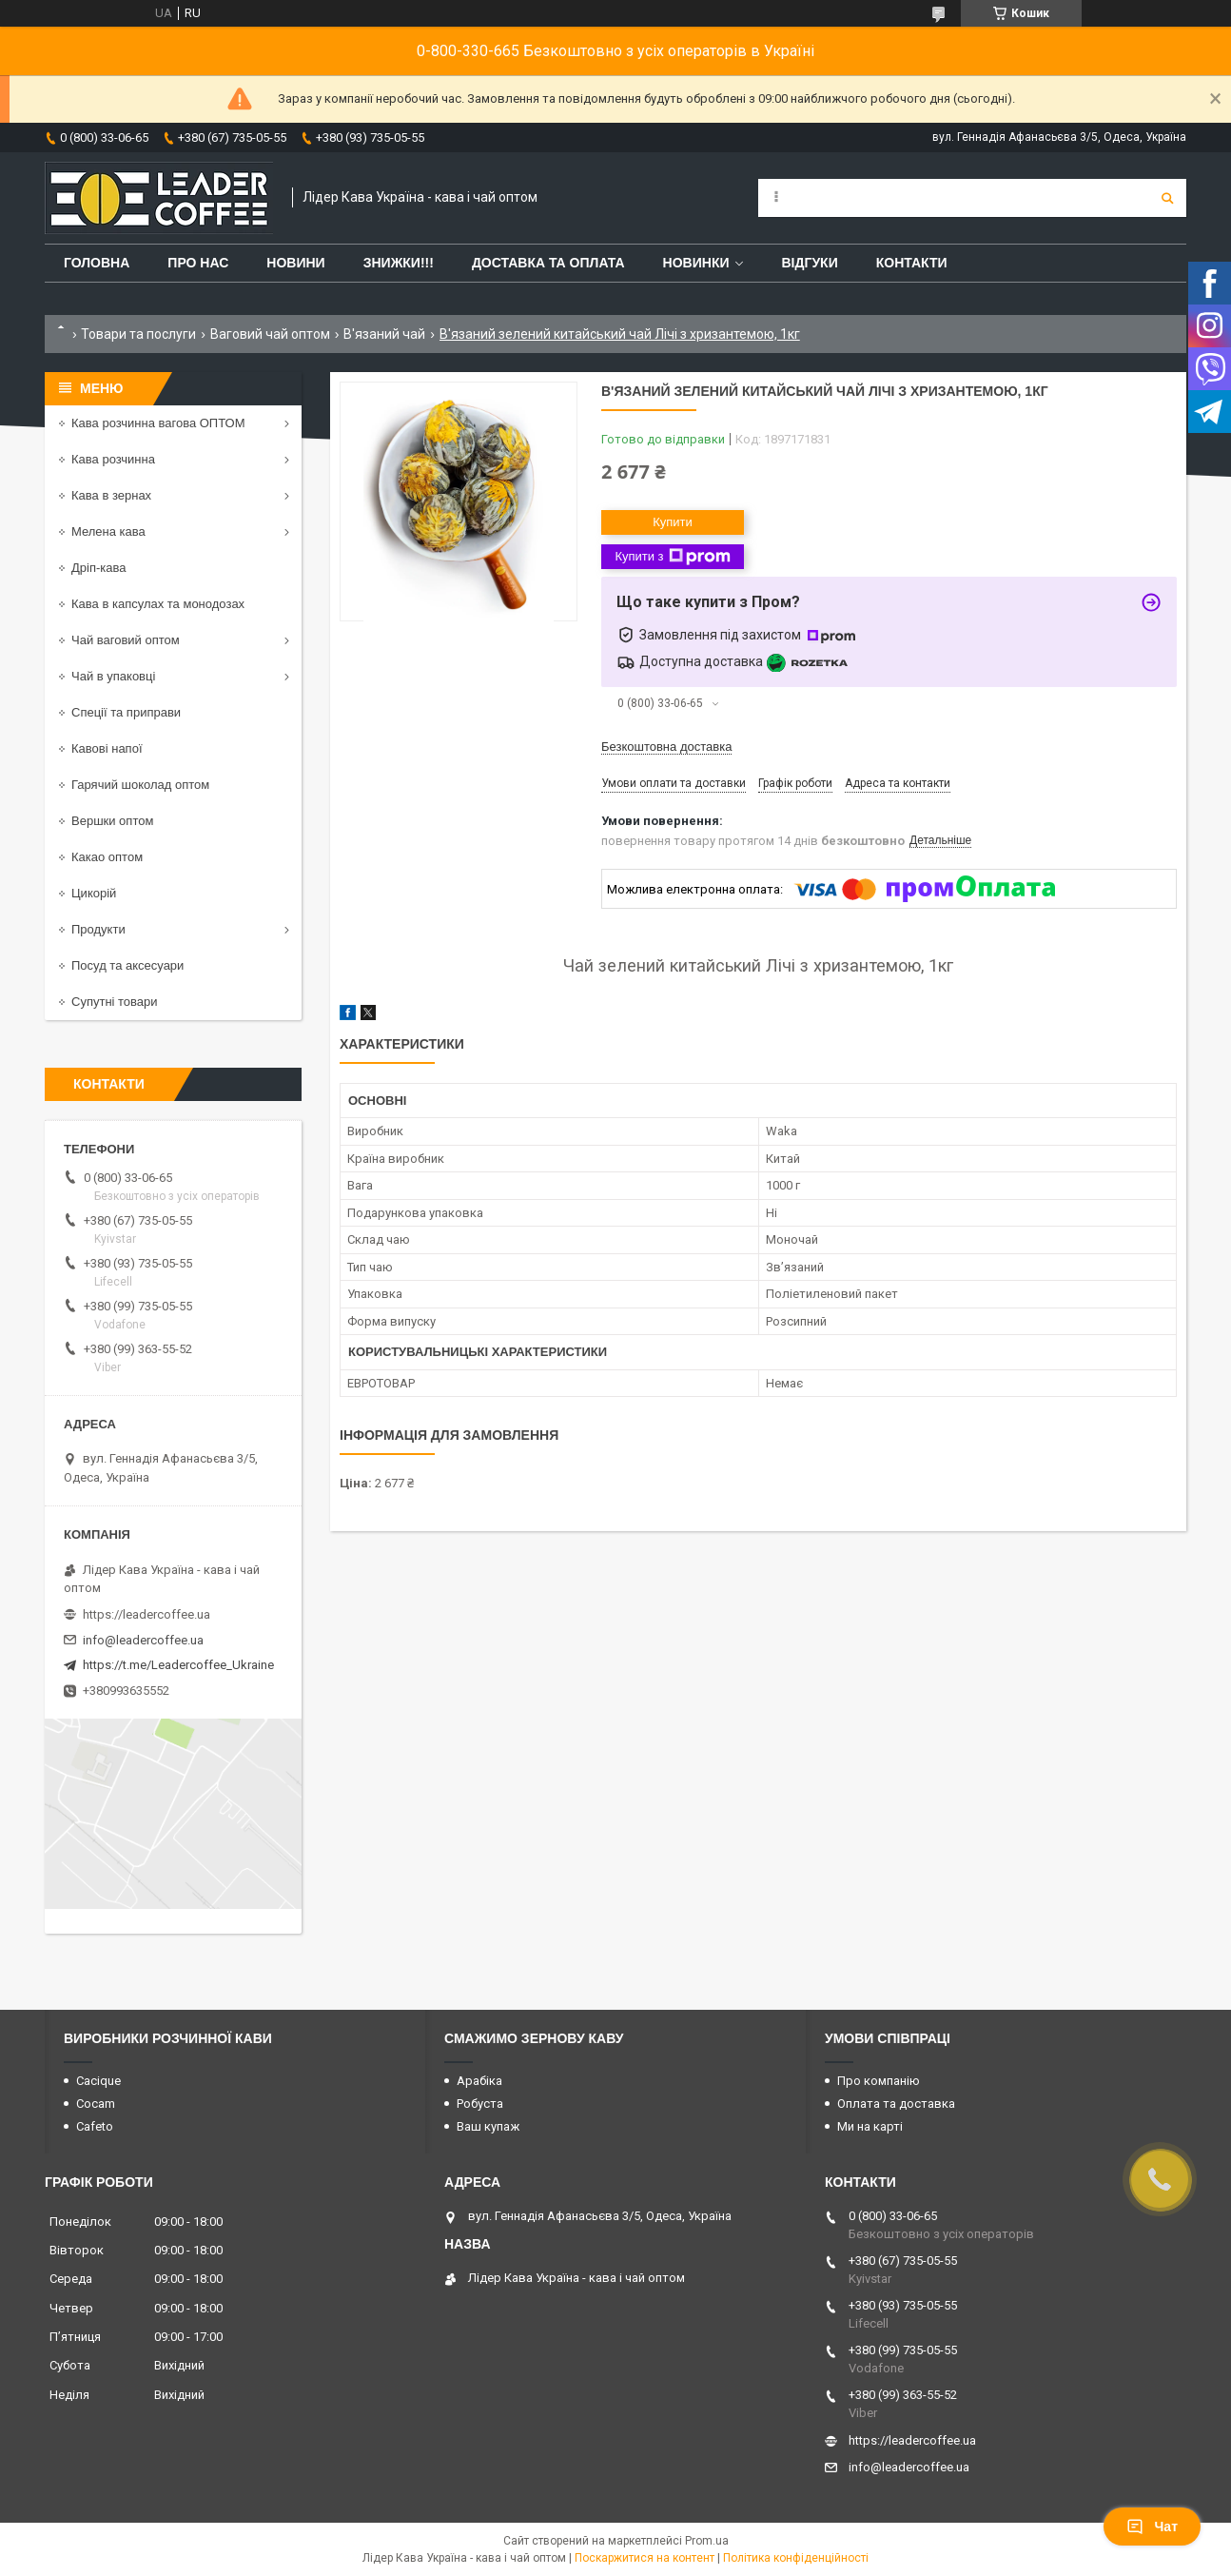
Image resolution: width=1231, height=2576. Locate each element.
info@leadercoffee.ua (143, 1640)
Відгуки (809, 262)
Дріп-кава (98, 567)
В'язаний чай (384, 334)
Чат (1152, 2526)
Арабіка (479, 2081)
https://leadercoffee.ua (146, 1614)
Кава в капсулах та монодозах (157, 604)
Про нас (197, 262)
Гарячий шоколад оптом (140, 784)
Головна (96, 262)
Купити (673, 522)
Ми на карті (870, 2126)
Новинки (696, 262)
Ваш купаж (488, 2126)
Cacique (98, 2081)
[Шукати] (1167, 198)
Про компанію (878, 2081)
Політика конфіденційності (796, 2558)
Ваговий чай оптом (270, 334)
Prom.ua (707, 2540)
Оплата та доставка (896, 2103)
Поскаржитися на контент (644, 2558)
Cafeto (94, 2126)
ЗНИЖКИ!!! (398, 262)
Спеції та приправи (126, 712)
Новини (295, 262)
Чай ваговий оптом (125, 640)
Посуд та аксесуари (127, 965)
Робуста (480, 2103)
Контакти (912, 262)
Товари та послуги (138, 334)
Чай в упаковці (113, 676)
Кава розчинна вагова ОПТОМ (158, 423)
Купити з (672, 556)
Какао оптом (107, 857)
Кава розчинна (113, 459)
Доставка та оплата (548, 262)
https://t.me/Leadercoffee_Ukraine (178, 1665)
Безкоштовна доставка (666, 746)
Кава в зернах (111, 495)
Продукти (98, 929)
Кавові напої (107, 748)
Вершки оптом (112, 821)
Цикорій (93, 893)
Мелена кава (108, 531)
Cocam (95, 2103)
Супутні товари (114, 1001)
